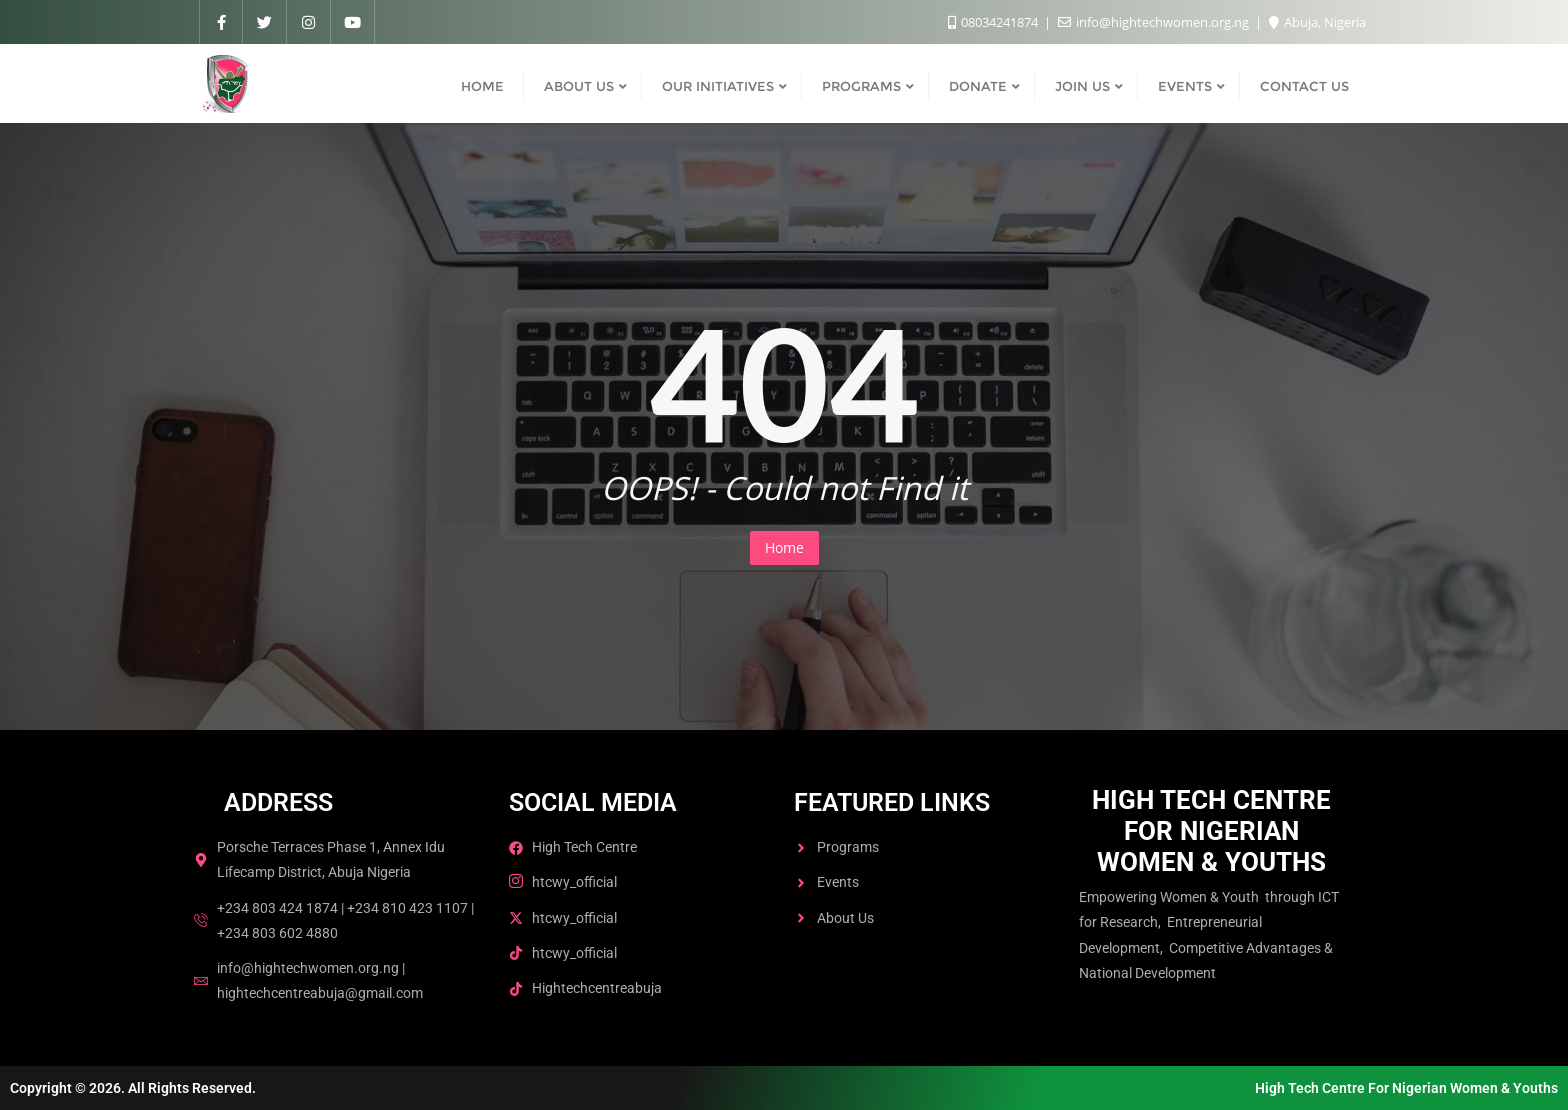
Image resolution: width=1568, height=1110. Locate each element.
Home (784, 547)
